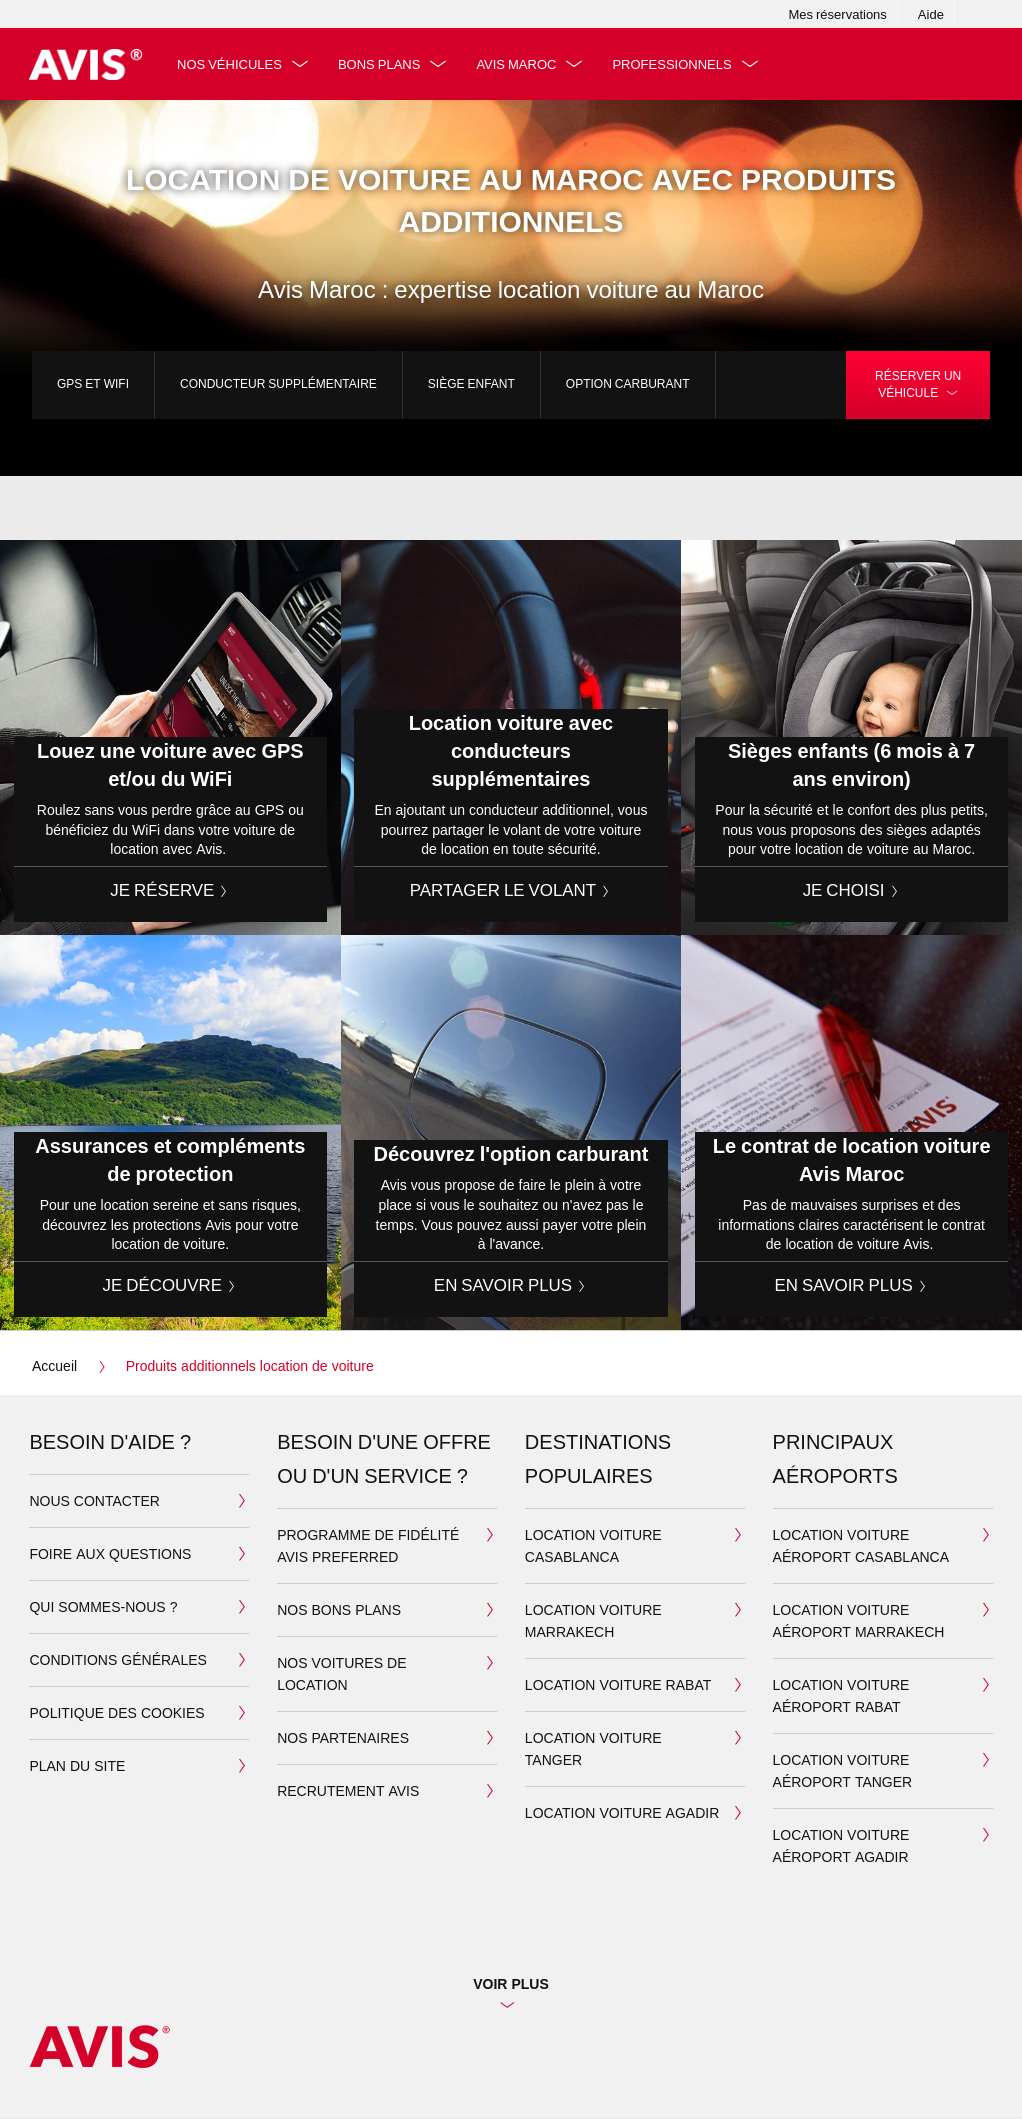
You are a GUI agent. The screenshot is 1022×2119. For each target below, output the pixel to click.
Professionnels (675, 64)
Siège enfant (471, 383)
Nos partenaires (343, 1738)
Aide (931, 14)
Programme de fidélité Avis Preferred (368, 1546)
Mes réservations (837, 14)
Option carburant (628, 383)
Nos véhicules (232, 64)
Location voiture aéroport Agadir (841, 1846)
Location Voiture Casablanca (593, 1546)
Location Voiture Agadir (622, 1813)
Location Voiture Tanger (593, 1749)
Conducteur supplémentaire (278, 383)
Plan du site (77, 1766)
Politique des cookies (116, 1713)
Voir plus (511, 1984)
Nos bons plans (339, 1610)
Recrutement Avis (348, 1791)
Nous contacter (94, 1501)
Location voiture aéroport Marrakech (859, 1621)
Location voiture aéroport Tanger (843, 1771)
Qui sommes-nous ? (103, 1607)
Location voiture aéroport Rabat (841, 1696)
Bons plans (382, 64)
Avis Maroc (520, 64)
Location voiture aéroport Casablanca (861, 1546)
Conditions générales (117, 1660)
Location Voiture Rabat (618, 1685)
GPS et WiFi (93, 383)
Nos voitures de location (341, 1674)
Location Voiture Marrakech (593, 1621)
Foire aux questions (110, 1554)
